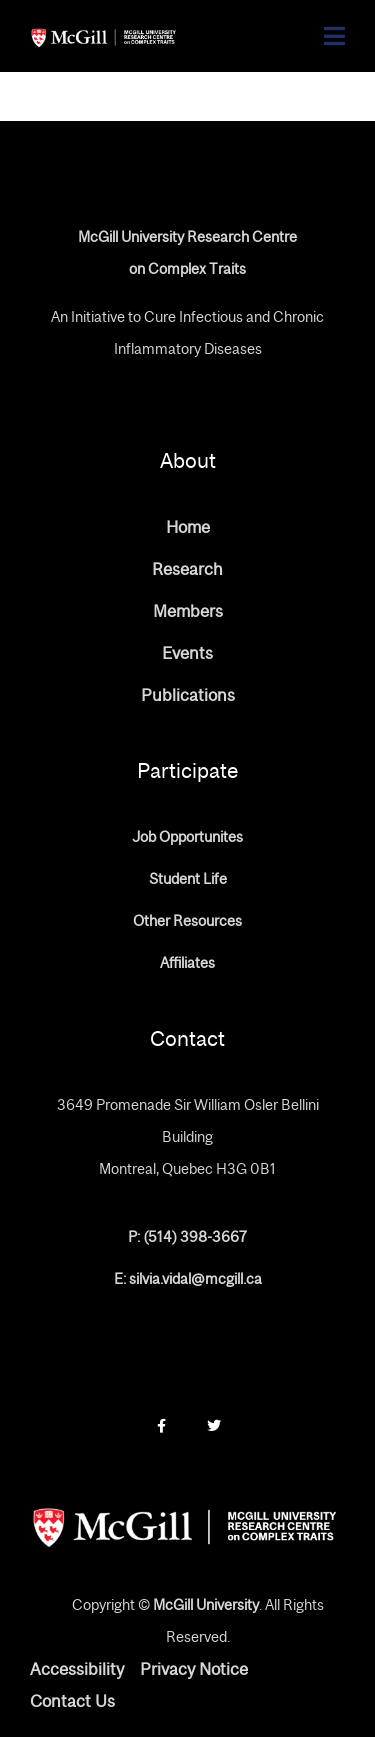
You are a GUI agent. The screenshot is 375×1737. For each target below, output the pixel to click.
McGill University (206, 1604)
